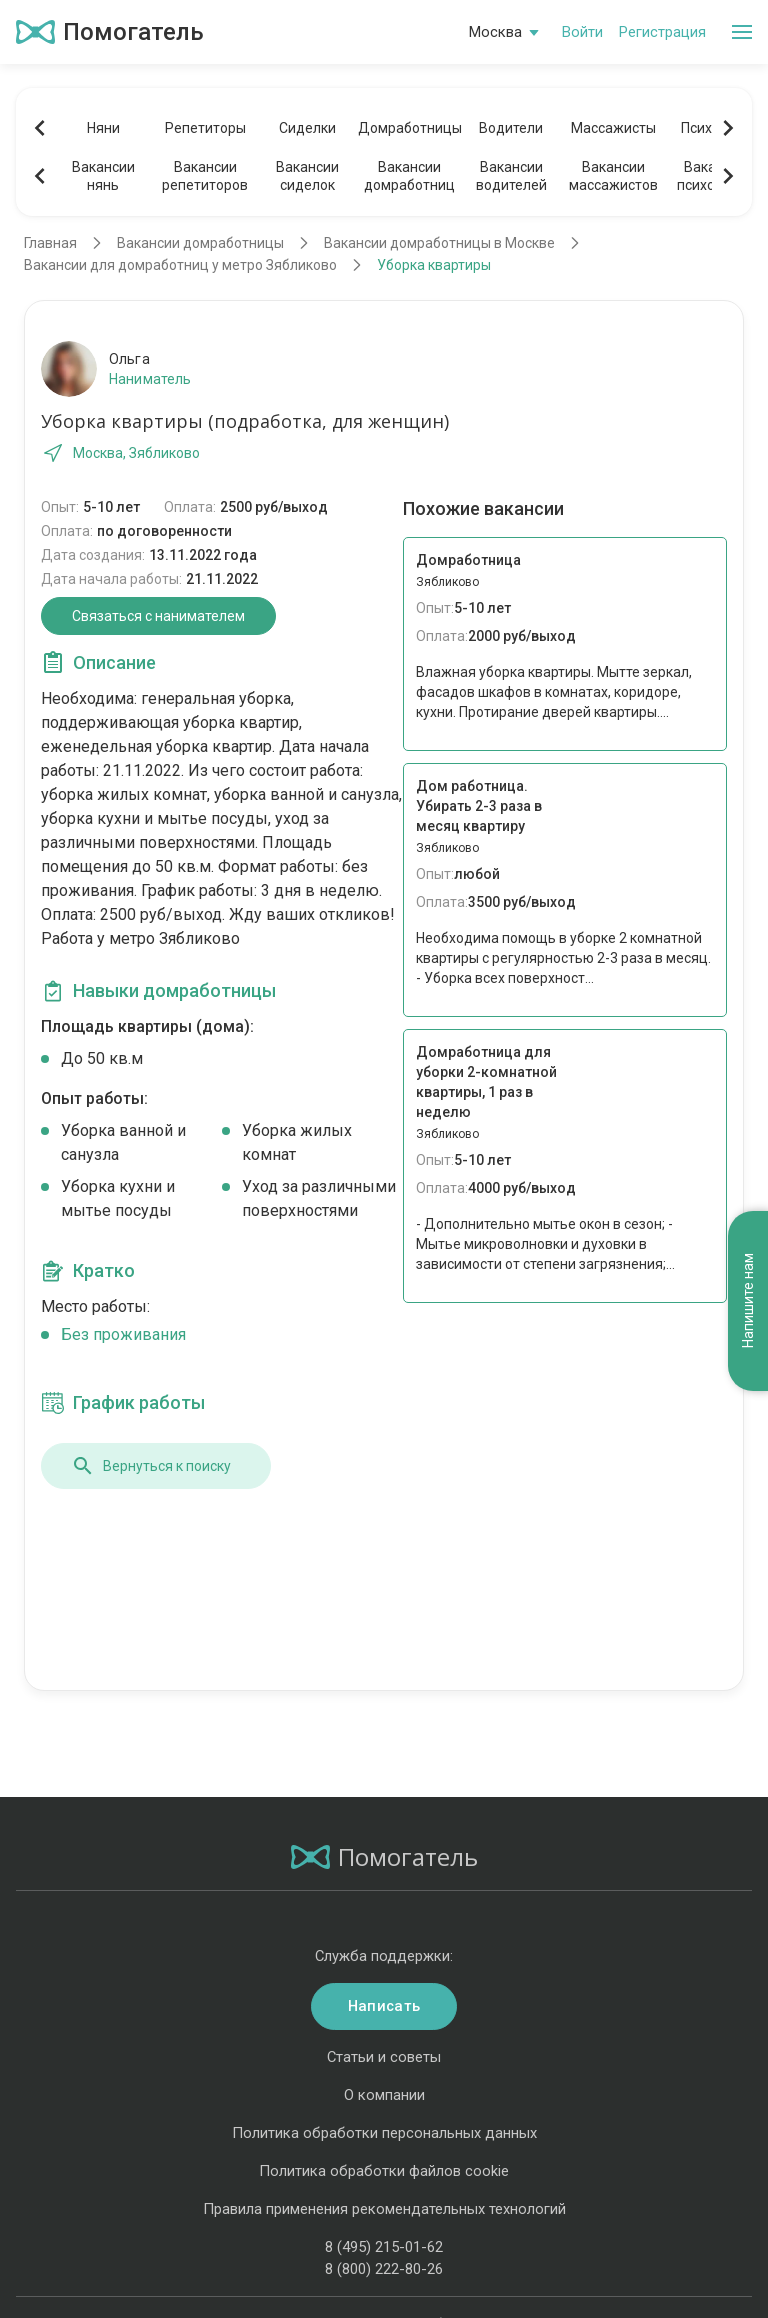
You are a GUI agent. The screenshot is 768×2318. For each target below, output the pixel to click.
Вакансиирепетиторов (205, 176)
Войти (582, 32)
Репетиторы (205, 128)
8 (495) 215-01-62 (384, 2247)
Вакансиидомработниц (409, 176)
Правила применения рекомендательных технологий (384, 2209)
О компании (384, 2095)
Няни (103, 128)
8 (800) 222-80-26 (384, 2269)
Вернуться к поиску (151, 1466)
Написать (384, 2006)
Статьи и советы (384, 2057)
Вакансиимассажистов (613, 176)
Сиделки (307, 128)
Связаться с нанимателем (158, 616)
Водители (511, 128)
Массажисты (613, 128)
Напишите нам (748, 1300)
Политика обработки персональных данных (384, 2133)
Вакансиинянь (103, 176)
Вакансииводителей (511, 176)
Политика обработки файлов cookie (384, 2171)
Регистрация (662, 32)
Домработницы (409, 128)
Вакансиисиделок (307, 176)
